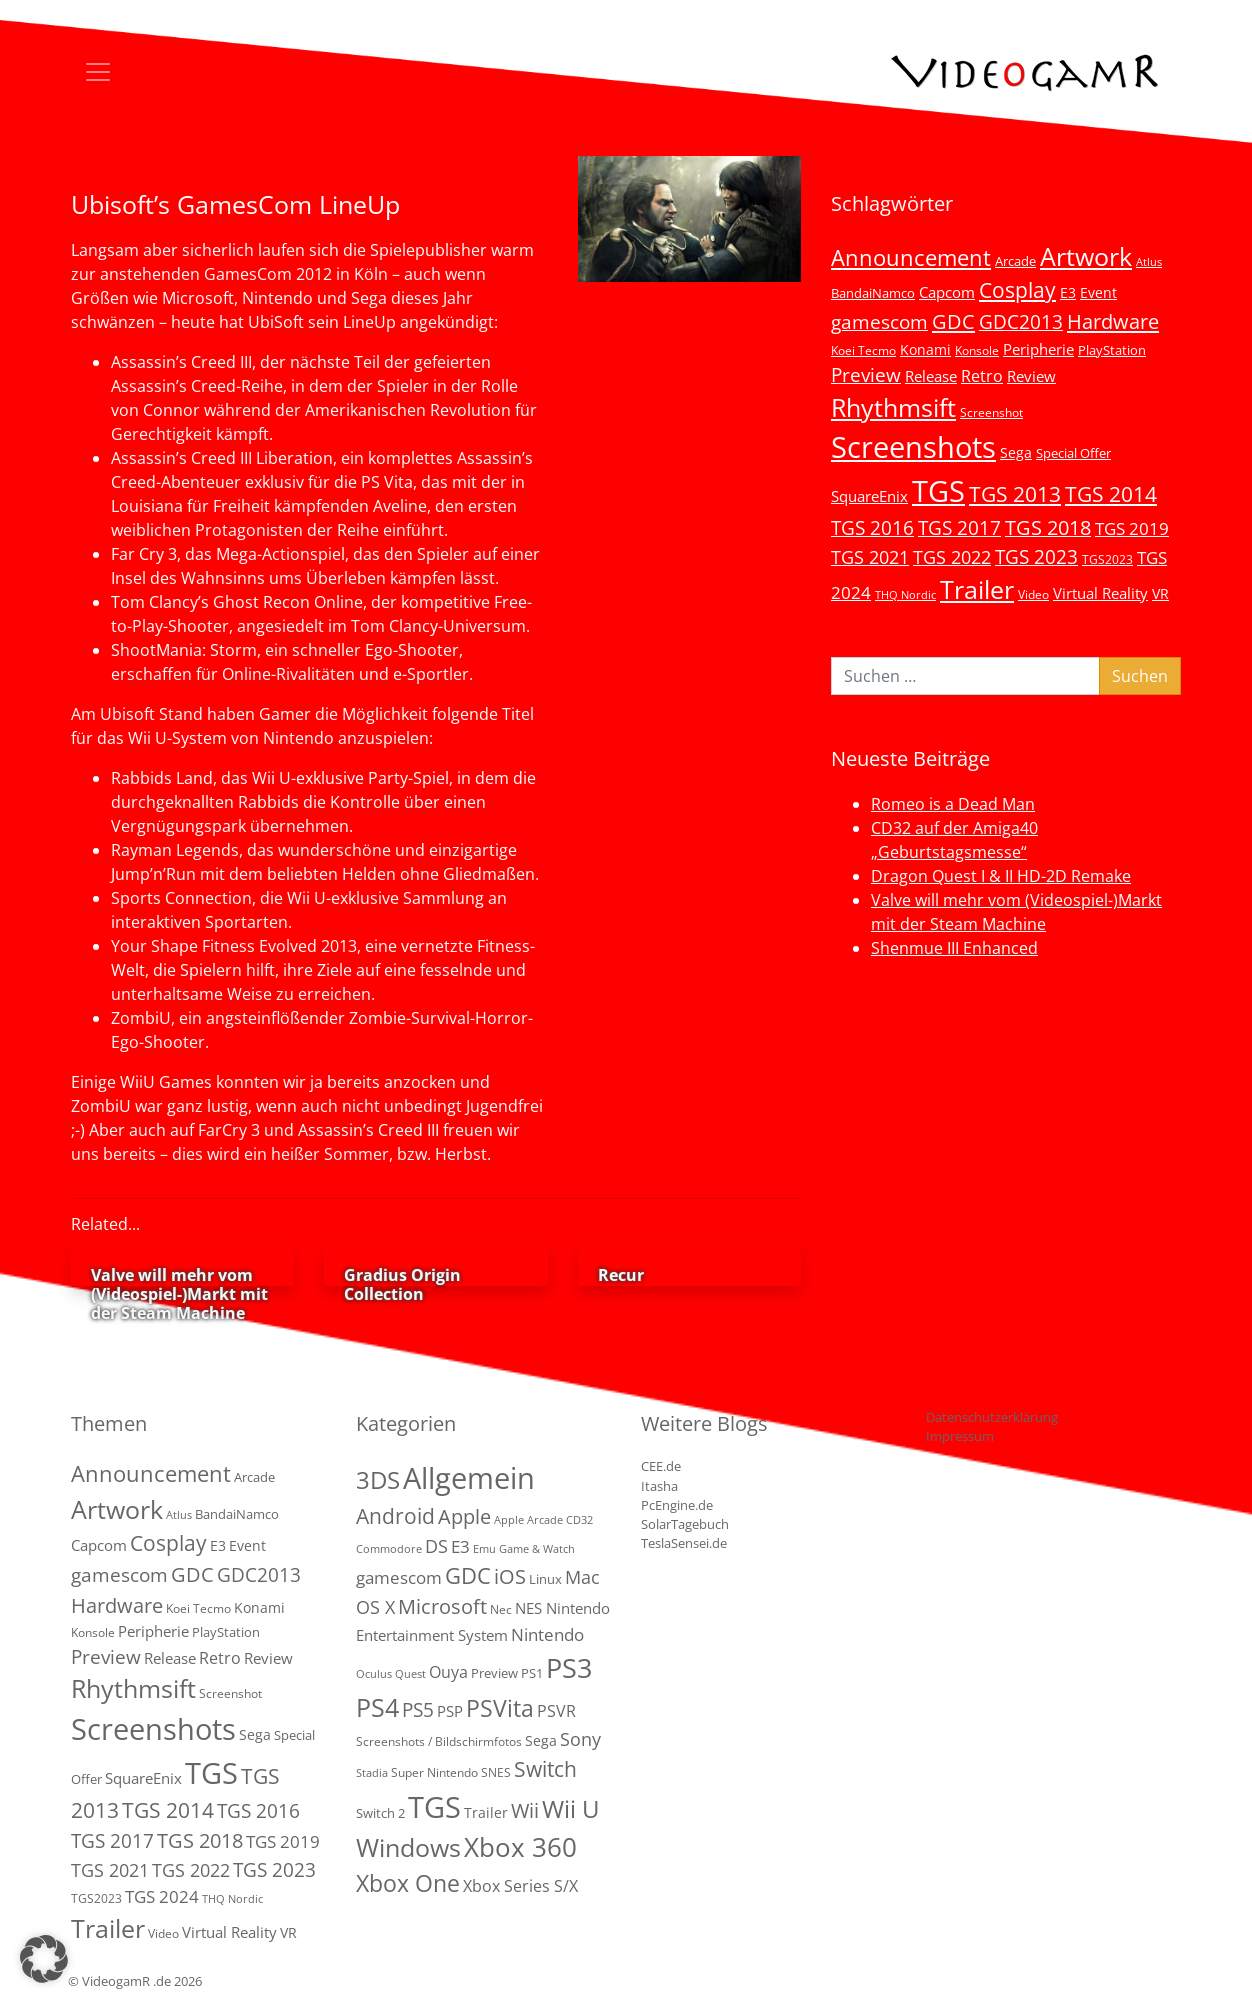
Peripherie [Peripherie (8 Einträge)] (1038, 349)
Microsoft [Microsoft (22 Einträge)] (442, 1606)
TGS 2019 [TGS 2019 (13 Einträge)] (1132, 528)
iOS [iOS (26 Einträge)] (510, 1576)
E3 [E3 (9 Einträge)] (460, 1546)
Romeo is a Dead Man (953, 804)
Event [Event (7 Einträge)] (1098, 292)
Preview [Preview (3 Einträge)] (494, 1673)
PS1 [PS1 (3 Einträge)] (532, 1673)
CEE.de (661, 1466)
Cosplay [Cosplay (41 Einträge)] (1017, 290)
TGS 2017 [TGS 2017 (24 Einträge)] (959, 528)
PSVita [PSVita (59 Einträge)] (500, 1708)
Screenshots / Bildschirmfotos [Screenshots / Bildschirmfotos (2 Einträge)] (439, 1741)
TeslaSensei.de (684, 1543)
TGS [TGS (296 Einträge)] (938, 490)
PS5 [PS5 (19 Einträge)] (418, 1710)
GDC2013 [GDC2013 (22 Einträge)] (1021, 321)
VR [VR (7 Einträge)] (1160, 593)
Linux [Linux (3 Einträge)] (545, 1579)
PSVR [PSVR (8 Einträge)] (556, 1711)
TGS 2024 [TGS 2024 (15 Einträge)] (162, 1896)
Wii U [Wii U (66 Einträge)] (571, 1809)
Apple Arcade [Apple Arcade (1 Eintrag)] (528, 1520)
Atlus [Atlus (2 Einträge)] (1149, 262)
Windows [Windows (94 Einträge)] (408, 1847)
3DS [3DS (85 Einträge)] (378, 1479)
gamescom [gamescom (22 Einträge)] (879, 321)
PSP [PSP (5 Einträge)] (450, 1711)
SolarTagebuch (685, 1524)
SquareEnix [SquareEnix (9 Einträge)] (869, 496)
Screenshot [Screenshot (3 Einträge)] (991, 412)
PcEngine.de (677, 1505)
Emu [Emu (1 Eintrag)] (484, 1549)
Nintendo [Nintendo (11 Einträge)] (547, 1634)
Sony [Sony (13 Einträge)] (580, 1739)
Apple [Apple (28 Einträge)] (464, 1516)
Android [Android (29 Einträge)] (395, 1516)
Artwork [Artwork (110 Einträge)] (1086, 256)
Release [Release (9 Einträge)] (931, 376)
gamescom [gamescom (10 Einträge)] (399, 1577)
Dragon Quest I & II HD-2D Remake (1001, 876)
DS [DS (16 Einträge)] (436, 1545)
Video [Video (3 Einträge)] (1033, 594)
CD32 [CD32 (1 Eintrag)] (579, 1520)
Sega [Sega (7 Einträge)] (1016, 452)
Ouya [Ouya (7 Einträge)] (448, 1672)
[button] (44, 1959)
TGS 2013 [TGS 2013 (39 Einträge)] (1015, 494)
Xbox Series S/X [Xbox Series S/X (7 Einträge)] (520, 1886)
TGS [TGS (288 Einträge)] (434, 1806)
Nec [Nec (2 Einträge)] (501, 1609)
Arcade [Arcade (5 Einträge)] (1015, 261)
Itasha (659, 1486)
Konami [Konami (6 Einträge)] (925, 349)
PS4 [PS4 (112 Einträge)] (377, 1707)
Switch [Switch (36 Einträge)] (545, 1768)
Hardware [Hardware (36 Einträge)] (1113, 321)
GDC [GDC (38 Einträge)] (468, 1575)
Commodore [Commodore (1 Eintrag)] (389, 1549)
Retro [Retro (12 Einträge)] (982, 376)
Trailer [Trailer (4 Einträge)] (486, 1812)
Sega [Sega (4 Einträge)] (541, 1740)
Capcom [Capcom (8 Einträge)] (947, 292)
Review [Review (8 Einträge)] (1031, 376)
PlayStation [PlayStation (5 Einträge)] (1112, 350)
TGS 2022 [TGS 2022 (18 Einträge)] (952, 557)
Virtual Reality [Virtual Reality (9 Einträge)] (1100, 593)
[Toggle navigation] (98, 72)
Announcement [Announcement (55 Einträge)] (911, 257)
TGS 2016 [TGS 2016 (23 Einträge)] (872, 528)
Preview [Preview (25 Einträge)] (866, 375)
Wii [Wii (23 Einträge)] (525, 1810)
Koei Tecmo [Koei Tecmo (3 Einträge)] (863, 350)
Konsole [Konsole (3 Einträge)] (977, 350)
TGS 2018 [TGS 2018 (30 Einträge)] (1048, 527)
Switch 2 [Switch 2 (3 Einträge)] (380, 1813)
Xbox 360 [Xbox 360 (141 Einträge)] (520, 1847)
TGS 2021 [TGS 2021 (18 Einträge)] (870, 557)
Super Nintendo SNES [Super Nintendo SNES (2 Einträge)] (451, 1772)
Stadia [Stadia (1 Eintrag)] (372, 1773)
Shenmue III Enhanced (954, 948)
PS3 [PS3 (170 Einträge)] (569, 1667)
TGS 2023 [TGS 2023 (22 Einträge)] (1036, 556)
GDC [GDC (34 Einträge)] (953, 321)
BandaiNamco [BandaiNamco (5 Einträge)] (873, 293)
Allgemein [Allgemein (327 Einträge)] (469, 1478)
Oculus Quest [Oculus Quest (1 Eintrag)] (391, 1674)
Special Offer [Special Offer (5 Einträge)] (1073, 453)
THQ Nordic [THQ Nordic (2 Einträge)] (905, 595)
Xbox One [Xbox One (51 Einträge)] (408, 1883)
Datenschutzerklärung (992, 1417)
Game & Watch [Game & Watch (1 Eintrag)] (537, 1549)
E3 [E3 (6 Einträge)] (1068, 292)
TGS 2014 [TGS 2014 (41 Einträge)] (1111, 494)
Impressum (960, 1436)
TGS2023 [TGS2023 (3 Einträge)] (1107, 559)
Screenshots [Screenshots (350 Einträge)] (913, 447)
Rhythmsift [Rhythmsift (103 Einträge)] (893, 407)
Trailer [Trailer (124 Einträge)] (977, 589)
